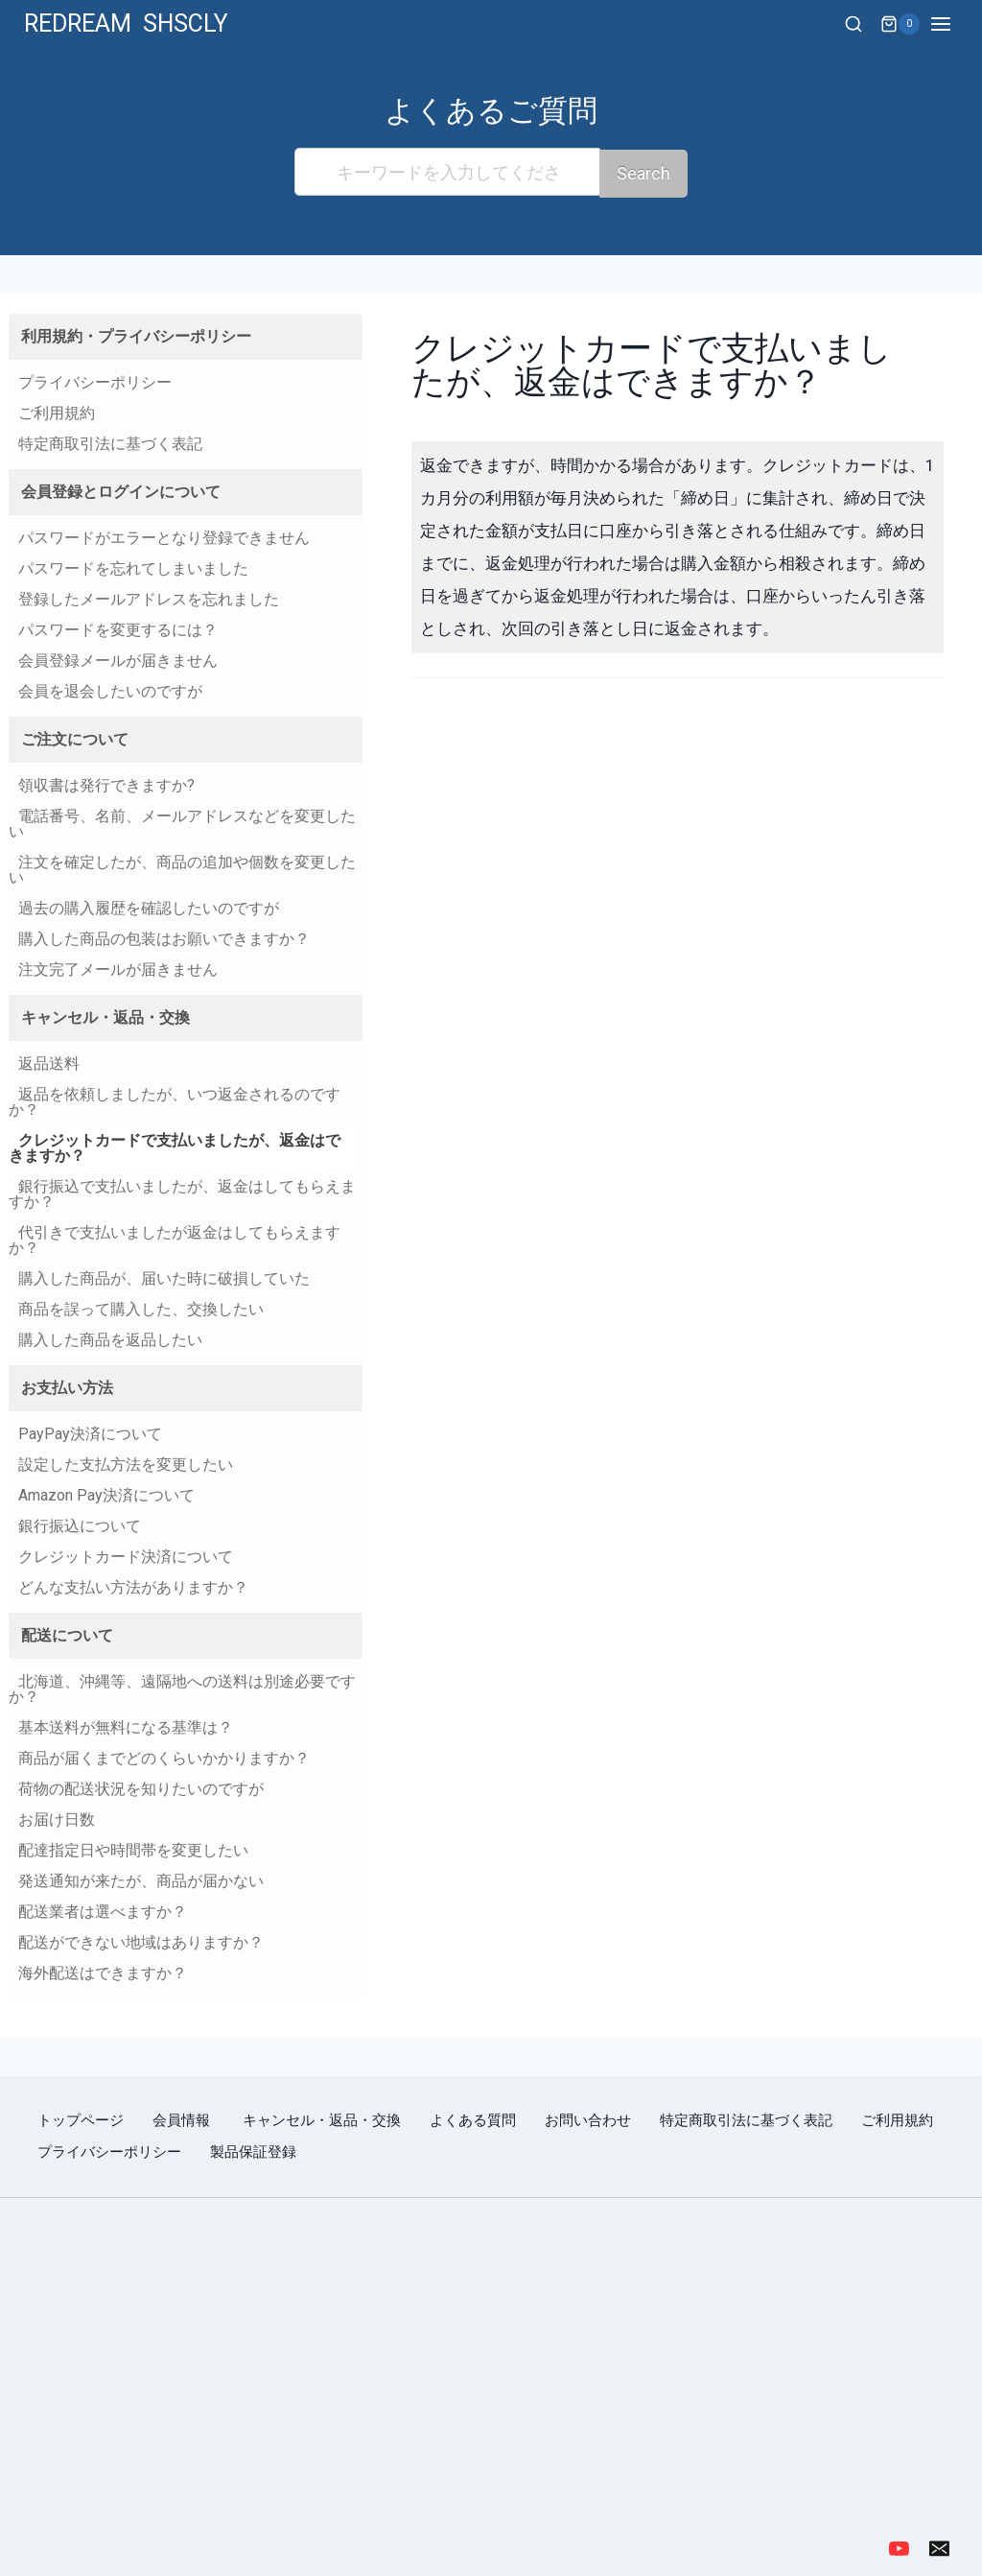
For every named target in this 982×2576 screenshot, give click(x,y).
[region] (491, 2366)
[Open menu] (950, 23)
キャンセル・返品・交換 (322, 2118)
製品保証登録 (253, 2150)
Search (643, 171)
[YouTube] (898, 2546)
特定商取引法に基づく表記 (746, 2118)
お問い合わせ (588, 2118)
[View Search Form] (853, 25)
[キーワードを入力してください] (448, 172)
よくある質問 (473, 2118)
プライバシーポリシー (109, 2150)
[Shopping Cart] (900, 24)
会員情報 (183, 2118)
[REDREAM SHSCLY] (126, 24)
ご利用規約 (897, 2118)
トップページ (80, 2118)
